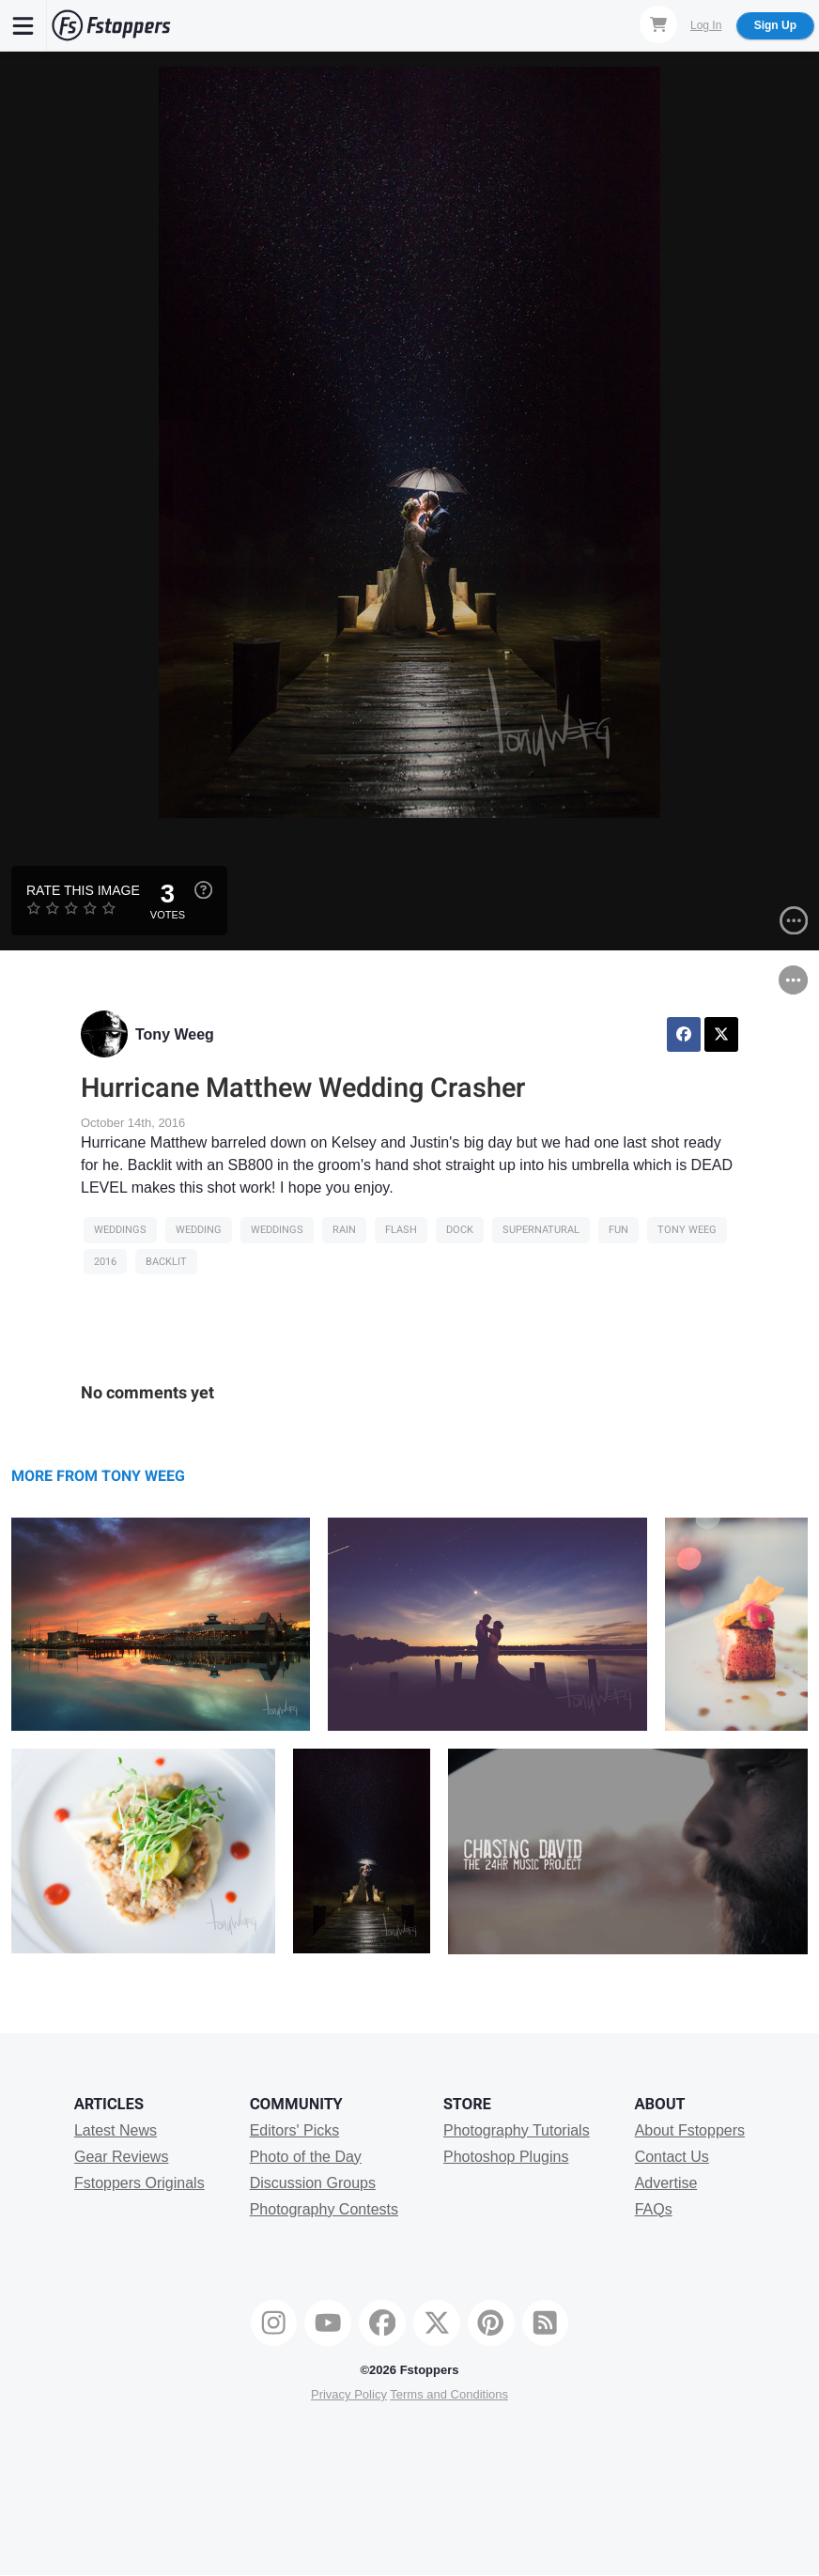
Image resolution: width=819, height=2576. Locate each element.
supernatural (540, 1230)
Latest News (115, 2130)
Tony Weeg (174, 1034)
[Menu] (23, 25)
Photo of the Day (306, 2157)
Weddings (120, 1230)
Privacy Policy (349, 2394)
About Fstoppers (690, 2130)
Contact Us (672, 2157)
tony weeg (687, 1230)
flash (401, 1230)
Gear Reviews (121, 2157)
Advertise (666, 2183)
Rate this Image (83, 890)
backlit (166, 1262)
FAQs (653, 2209)
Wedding (199, 1230)
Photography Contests (324, 2209)
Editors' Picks (295, 2130)
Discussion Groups (313, 2183)
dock (459, 1230)
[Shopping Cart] (658, 24)
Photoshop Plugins (505, 2157)
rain (344, 1230)
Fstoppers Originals (139, 2183)
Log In (705, 25)
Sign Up (775, 25)
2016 (105, 1262)
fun (618, 1230)
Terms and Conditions (449, 2394)
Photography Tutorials (516, 2130)
